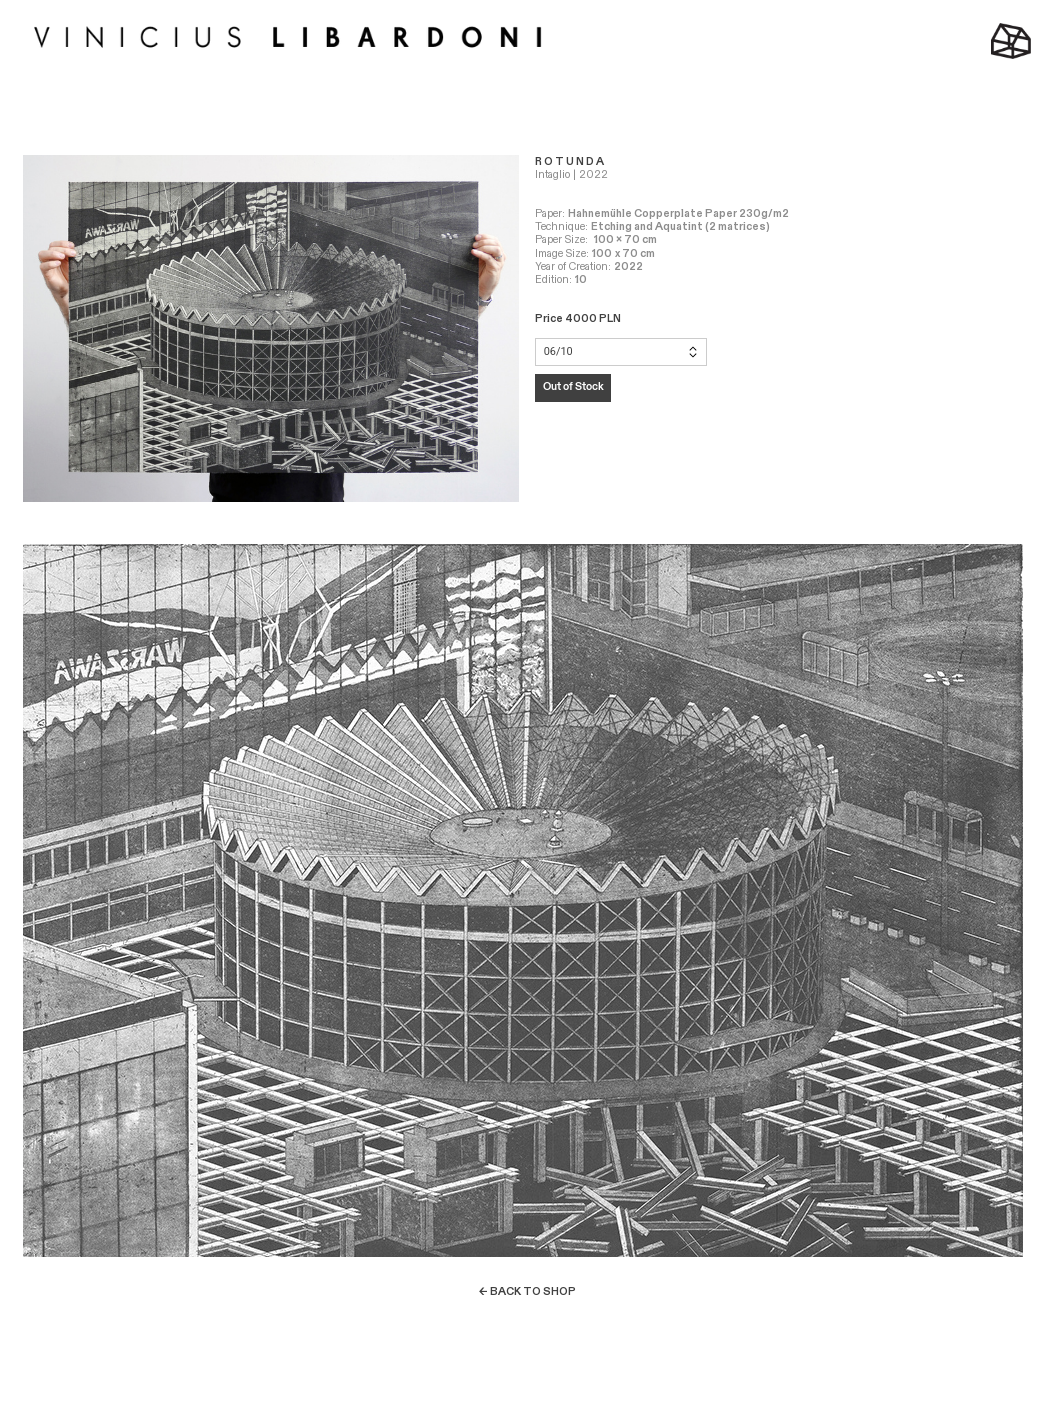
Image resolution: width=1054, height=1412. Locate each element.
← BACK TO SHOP (527, 1291)
